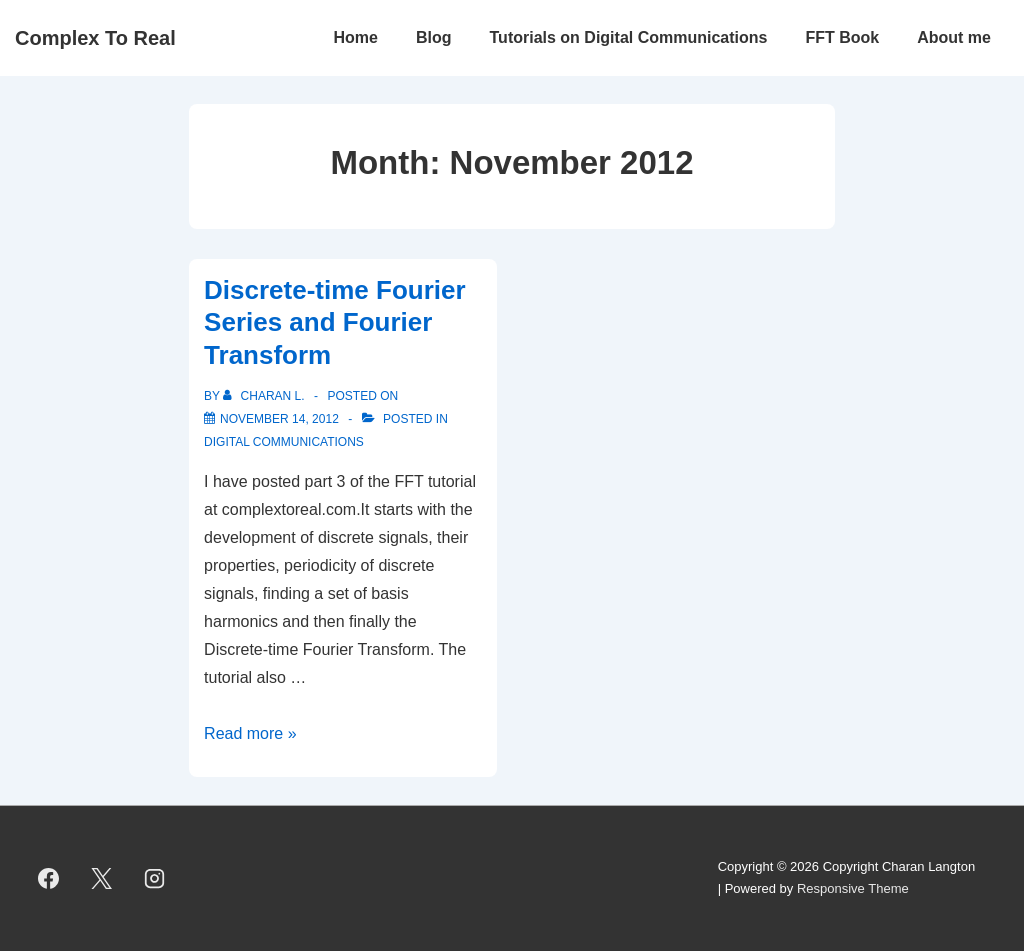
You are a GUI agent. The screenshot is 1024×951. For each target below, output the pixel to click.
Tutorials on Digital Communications (629, 37)
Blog (434, 37)
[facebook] (49, 878)
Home (356, 37)
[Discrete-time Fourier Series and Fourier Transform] (279, 419)
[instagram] (155, 878)
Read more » (250, 733)
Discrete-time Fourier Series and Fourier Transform (335, 322)
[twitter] (102, 878)
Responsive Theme (853, 888)
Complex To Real (95, 38)
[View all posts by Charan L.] (265, 396)
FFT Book (842, 37)
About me (954, 37)
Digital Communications (284, 442)
